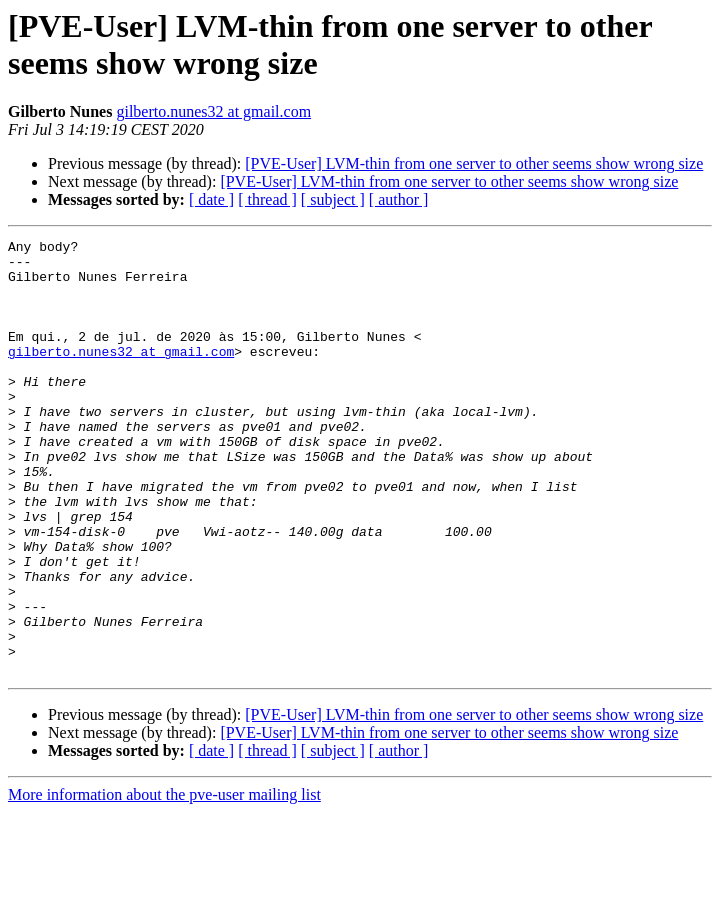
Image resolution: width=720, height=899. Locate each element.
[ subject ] (333, 199)
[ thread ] (267, 199)
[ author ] (399, 199)
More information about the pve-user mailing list (164, 881)
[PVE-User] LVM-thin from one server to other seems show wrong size (474, 163)
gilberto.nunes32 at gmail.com (213, 111)
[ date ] (211, 199)
